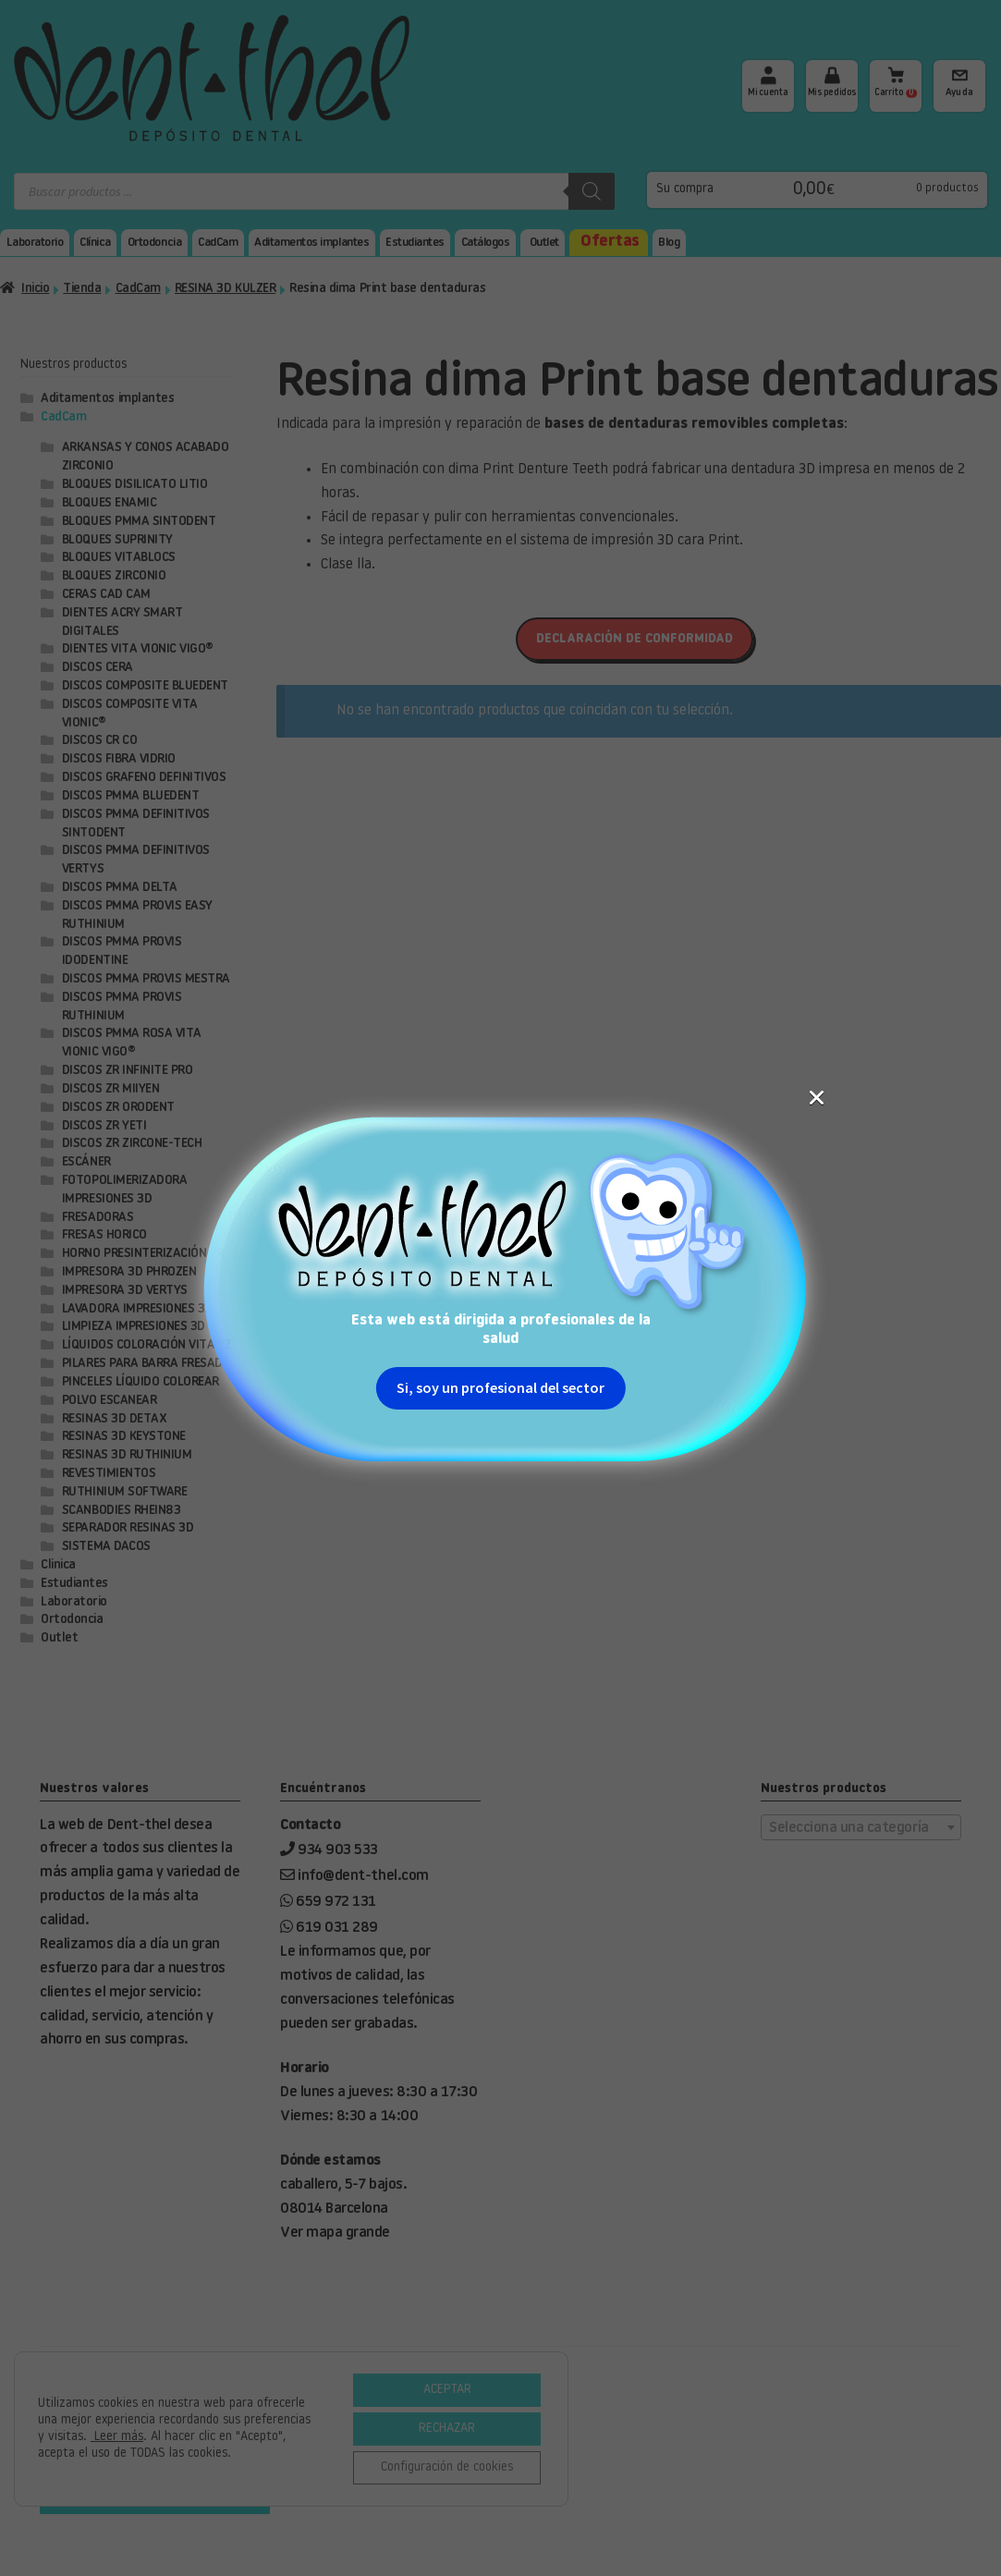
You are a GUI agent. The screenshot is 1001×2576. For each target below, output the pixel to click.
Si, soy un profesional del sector (500, 432)
